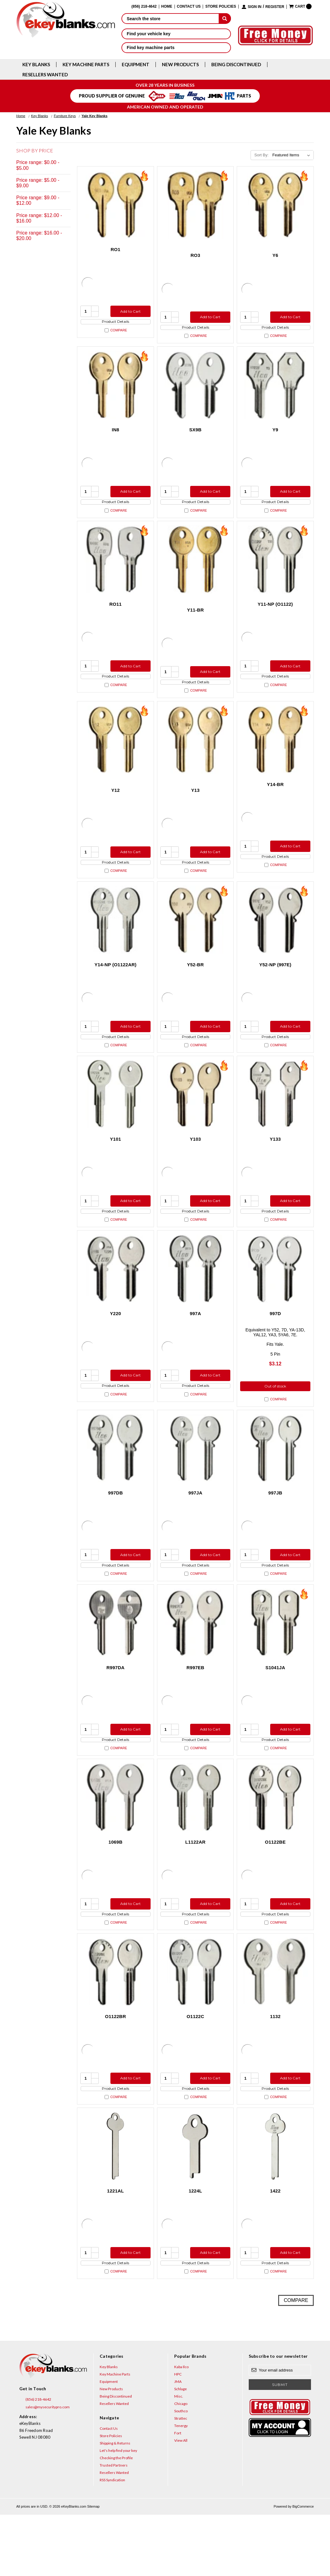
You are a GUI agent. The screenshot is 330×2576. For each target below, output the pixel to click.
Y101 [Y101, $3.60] (115, 1166)
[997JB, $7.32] (275, 1482)
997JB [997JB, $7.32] (275, 1527)
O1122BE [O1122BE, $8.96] (275, 1887)
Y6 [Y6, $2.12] (275, 255)
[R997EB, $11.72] (195, 1662)
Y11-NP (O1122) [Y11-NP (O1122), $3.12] (275, 615)
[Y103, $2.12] (195, 1121)
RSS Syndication (112, 2541)
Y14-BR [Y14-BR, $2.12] (275, 800)
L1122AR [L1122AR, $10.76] (195, 1887)
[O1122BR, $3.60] (115, 2022)
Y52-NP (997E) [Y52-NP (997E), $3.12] (275, 986)
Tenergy (181, 2487)
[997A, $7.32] (195, 1301)
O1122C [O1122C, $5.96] (195, 2067)
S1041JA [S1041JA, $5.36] (275, 1707)
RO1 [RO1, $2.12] (116, 249)
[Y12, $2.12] (115, 756)
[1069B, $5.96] (115, 1842)
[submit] (225, 18)
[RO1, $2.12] (115, 204)
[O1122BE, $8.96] (275, 1842)
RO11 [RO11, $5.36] (115, 615)
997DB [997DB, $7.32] (115, 1527)
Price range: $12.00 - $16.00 (39, 218)
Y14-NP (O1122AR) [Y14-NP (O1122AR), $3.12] (115, 986)
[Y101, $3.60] (115, 1121)
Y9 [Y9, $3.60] (275, 435)
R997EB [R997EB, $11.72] (195, 1707)
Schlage (180, 2450)
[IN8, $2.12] (115, 390)
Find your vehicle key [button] (176, 33)
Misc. (178, 2458)
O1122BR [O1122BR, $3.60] (115, 2067)
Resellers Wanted (45, 74)
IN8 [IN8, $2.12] (115, 435)
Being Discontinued (236, 64)
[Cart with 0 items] (300, 6)
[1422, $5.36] (275, 2202)
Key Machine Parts (86, 64)
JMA (178, 2443)
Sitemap (93, 2568)
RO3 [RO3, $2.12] (195, 255)
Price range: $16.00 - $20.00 (39, 235)
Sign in (255, 7)
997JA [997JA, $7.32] (195, 1527)
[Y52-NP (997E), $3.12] (275, 941)
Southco (181, 2472)
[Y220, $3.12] (115, 1301)
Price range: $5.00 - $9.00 (37, 182)
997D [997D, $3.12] (275, 1346)
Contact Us (189, 7)
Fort (177, 2494)
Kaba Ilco (181, 2428)
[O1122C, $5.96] (195, 2022)
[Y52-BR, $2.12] (195, 941)
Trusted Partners (114, 2526)
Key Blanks (36, 64)
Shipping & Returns (115, 2504)
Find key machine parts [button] (176, 47)
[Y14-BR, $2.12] (275, 756)
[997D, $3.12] (275, 1301)
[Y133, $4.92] (275, 1121)
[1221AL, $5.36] (115, 2202)
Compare (116, 336)
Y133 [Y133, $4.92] (275, 1166)
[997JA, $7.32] (195, 1482)
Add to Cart (129, 311)
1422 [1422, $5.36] (275, 2247)
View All (180, 2502)
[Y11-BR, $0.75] (195, 570)
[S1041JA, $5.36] (275, 1662)
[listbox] (292, 155)
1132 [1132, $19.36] (275, 2067)
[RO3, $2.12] (195, 204)
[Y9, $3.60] (275, 390)
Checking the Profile (116, 2519)
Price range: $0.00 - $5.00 (37, 165)
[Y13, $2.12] (195, 756)
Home (166, 7)
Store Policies (220, 7)
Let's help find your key (118, 2512)
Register (274, 7)
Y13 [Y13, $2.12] (195, 806)
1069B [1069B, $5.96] (115, 1887)
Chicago (180, 2465)
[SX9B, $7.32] (195, 390)
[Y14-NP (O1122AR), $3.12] (115, 941)
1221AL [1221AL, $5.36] (115, 2247)
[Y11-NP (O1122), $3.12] (275, 570)
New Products (180, 64)
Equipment (135, 64)
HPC (178, 2435)
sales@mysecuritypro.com (44, 2468)
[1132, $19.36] (275, 2022)
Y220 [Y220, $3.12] (115, 1346)
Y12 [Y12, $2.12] (115, 806)
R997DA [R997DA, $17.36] (115, 1707)
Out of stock (275, 1419)
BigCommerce (303, 2568)
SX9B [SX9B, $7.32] (195, 435)
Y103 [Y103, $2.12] (195, 1166)
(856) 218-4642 (35, 2460)
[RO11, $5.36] (115, 570)
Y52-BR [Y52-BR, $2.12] (195, 986)
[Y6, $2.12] (275, 204)
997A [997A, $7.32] (195, 1346)
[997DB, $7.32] (115, 1482)
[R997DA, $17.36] (115, 1662)
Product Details (115, 324)
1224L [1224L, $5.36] (195, 2247)
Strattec (180, 2480)
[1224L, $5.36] (195, 2202)
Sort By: (261, 155)
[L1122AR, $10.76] (195, 1842)
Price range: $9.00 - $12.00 (37, 200)
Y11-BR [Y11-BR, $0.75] (195, 620)
